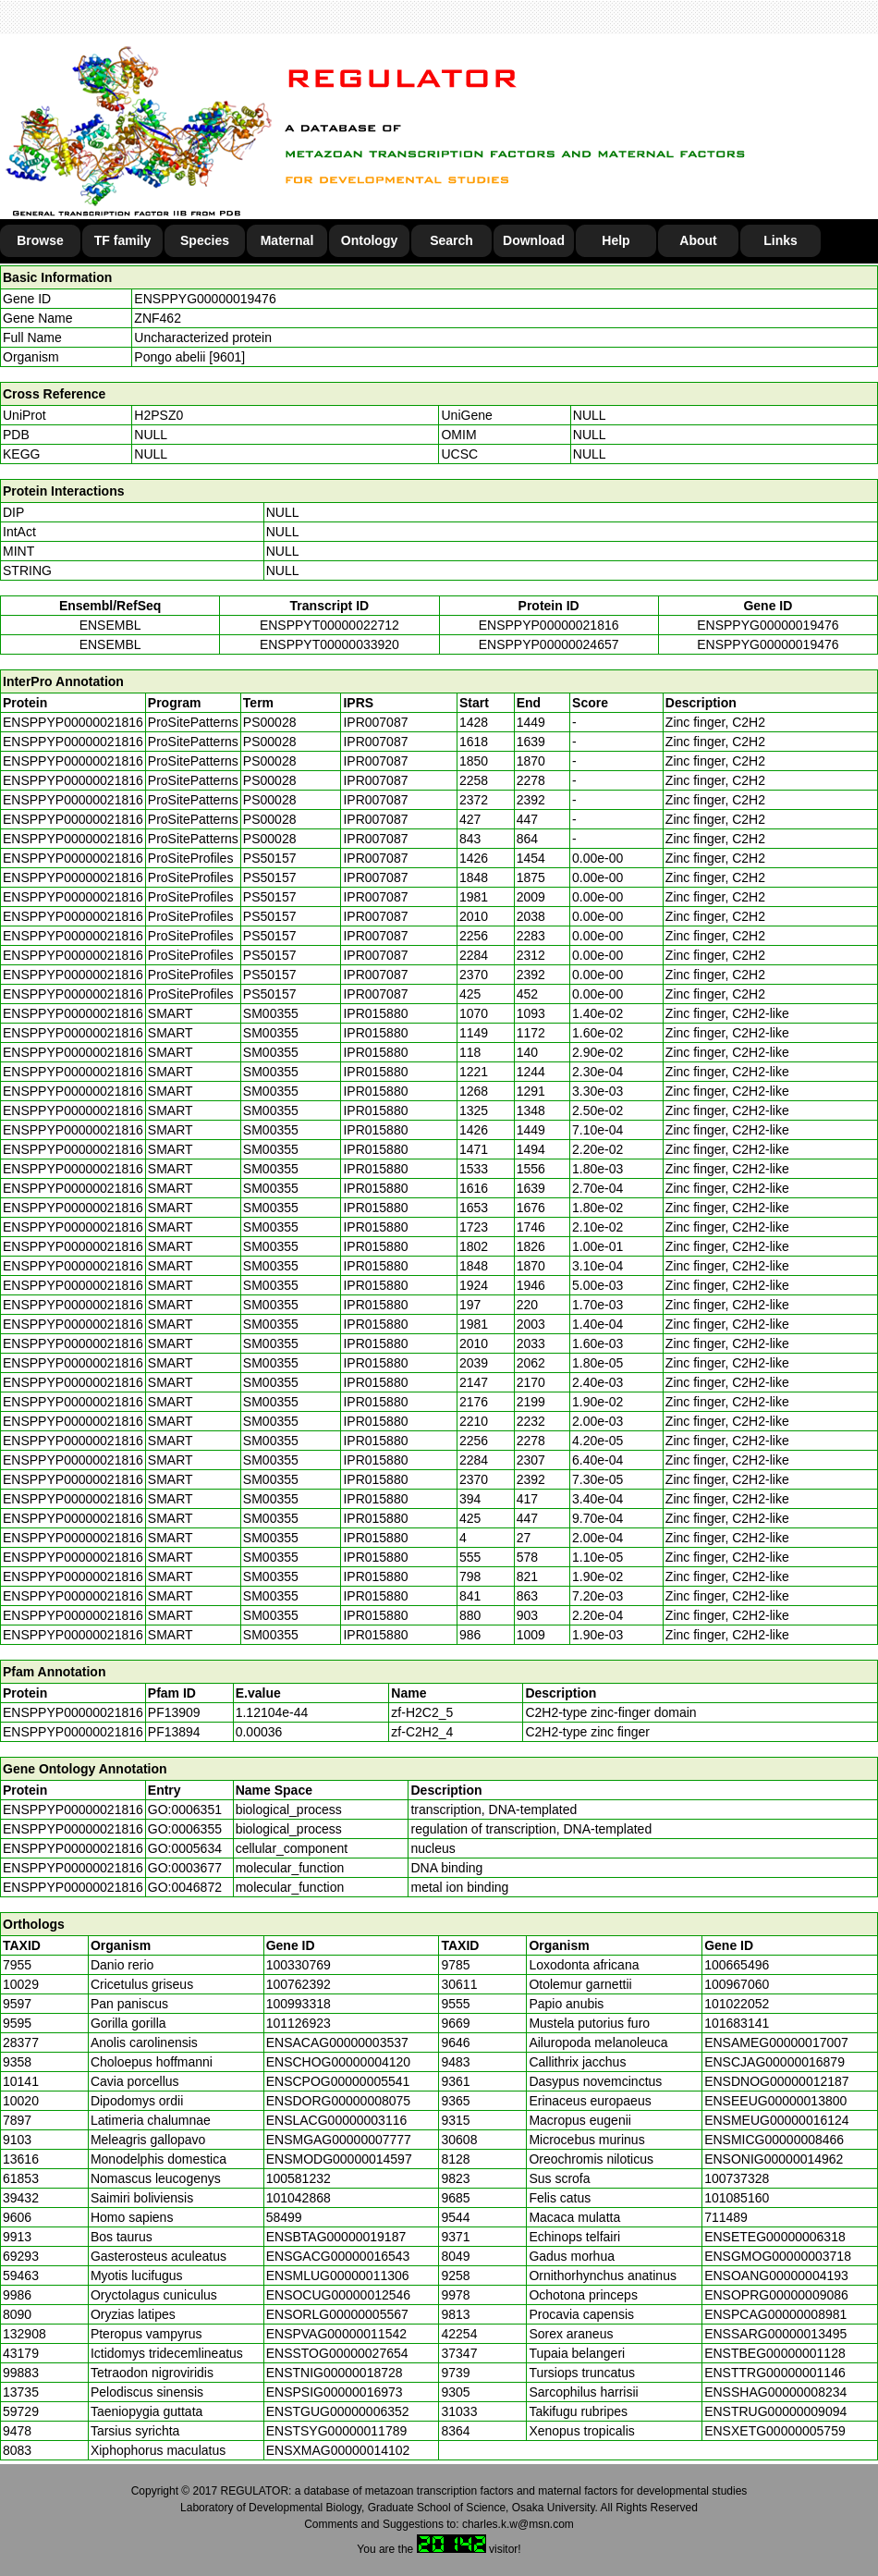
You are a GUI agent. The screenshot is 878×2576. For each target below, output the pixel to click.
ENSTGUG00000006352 (337, 2411)
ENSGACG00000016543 (338, 2256)
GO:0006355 (185, 1829)
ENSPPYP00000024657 (549, 644)
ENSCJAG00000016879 (774, 2062)
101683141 (736, 2023)
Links (780, 240)
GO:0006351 (185, 1809)
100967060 (736, 1984)
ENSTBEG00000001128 (775, 2353)
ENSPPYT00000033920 (329, 644)
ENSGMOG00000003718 (777, 2256)
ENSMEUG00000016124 (776, 2120)
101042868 (298, 2197)
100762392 (298, 1984)
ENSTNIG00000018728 (334, 2372)
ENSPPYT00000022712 (329, 625)
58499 (284, 2217)
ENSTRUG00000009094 (775, 2411)
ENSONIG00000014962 (773, 2159)
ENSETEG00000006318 (775, 2236)
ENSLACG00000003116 (337, 2120)
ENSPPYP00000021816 (549, 625)
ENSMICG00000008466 (774, 2139)
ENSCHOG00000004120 (338, 2062)
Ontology (369, 240)
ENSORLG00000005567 (337, 2314)
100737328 (736, 2178)
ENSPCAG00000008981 (775, 2314)
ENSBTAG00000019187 (336, 2236)
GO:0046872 (185, 1887)
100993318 (298, 2003)
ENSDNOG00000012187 (776, 2081)
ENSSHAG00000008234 (775, 2392)
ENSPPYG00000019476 (204, 298)
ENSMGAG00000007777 (338, 2139)
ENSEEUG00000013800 (775, 2100)
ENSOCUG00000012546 (338, 2295)
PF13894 (174, 1731)
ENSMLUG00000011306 (337, 2275)
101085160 (736, 2197)
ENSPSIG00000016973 (334, 2392)
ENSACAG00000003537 (337, 2042)
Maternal (287, 240)
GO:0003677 (185, 1867)
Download (534, 240)
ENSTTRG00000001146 (775, 2372)
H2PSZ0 (158, 415)
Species (204, 240)
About (697, 240)
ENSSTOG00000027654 (337, 2353)
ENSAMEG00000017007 (776, 2042)
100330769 (298, 1964)
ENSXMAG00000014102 (338, 2450)
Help (615, 240)
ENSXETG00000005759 (775, 2430)
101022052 (736, 2003)
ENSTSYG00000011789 (337, 2430)
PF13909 (174, 1712)
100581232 (298, 2178)
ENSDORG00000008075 (338, 2100)
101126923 (298, 2023)
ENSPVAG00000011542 (336, 2333)
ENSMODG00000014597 (339, 2159)
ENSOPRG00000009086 (776, 2295)
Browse (40, 240)
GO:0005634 (185, 1848)
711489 (726, 2217)
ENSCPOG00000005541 (338, 2081)
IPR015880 (375, 1013)
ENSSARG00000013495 (775, 2333)
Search (451, 240)
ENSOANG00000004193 (776, 2275)
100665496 (736, 1964)
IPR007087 (375, 722)
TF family (122, 240)
